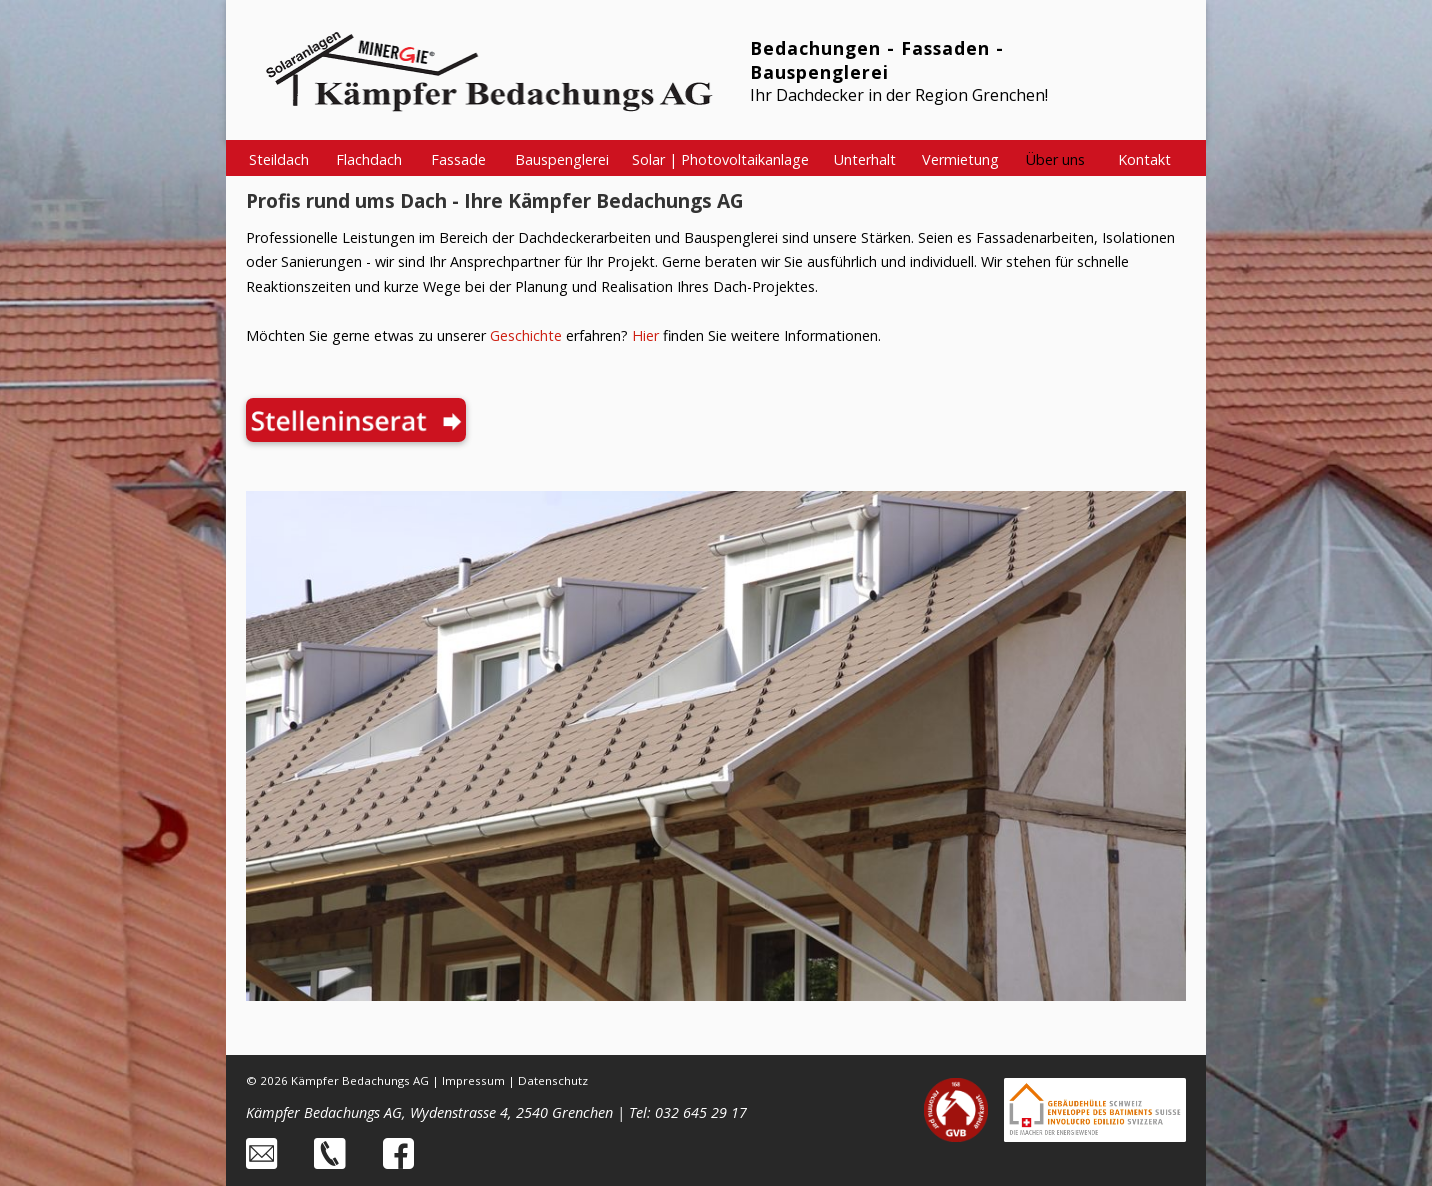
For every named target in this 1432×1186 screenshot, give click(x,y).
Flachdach (369, 159)
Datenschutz (553, 1080)
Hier (645, 335)
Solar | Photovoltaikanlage (720, 159)
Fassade (458, 159)
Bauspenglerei (562, 159)
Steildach (279, 159)
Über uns (1055, 159)
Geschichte (526, 335)
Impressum (473, 1080)
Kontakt (1144, 159)
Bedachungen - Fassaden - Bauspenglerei (877, 60)
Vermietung (960, 159)
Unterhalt (865, 159)
